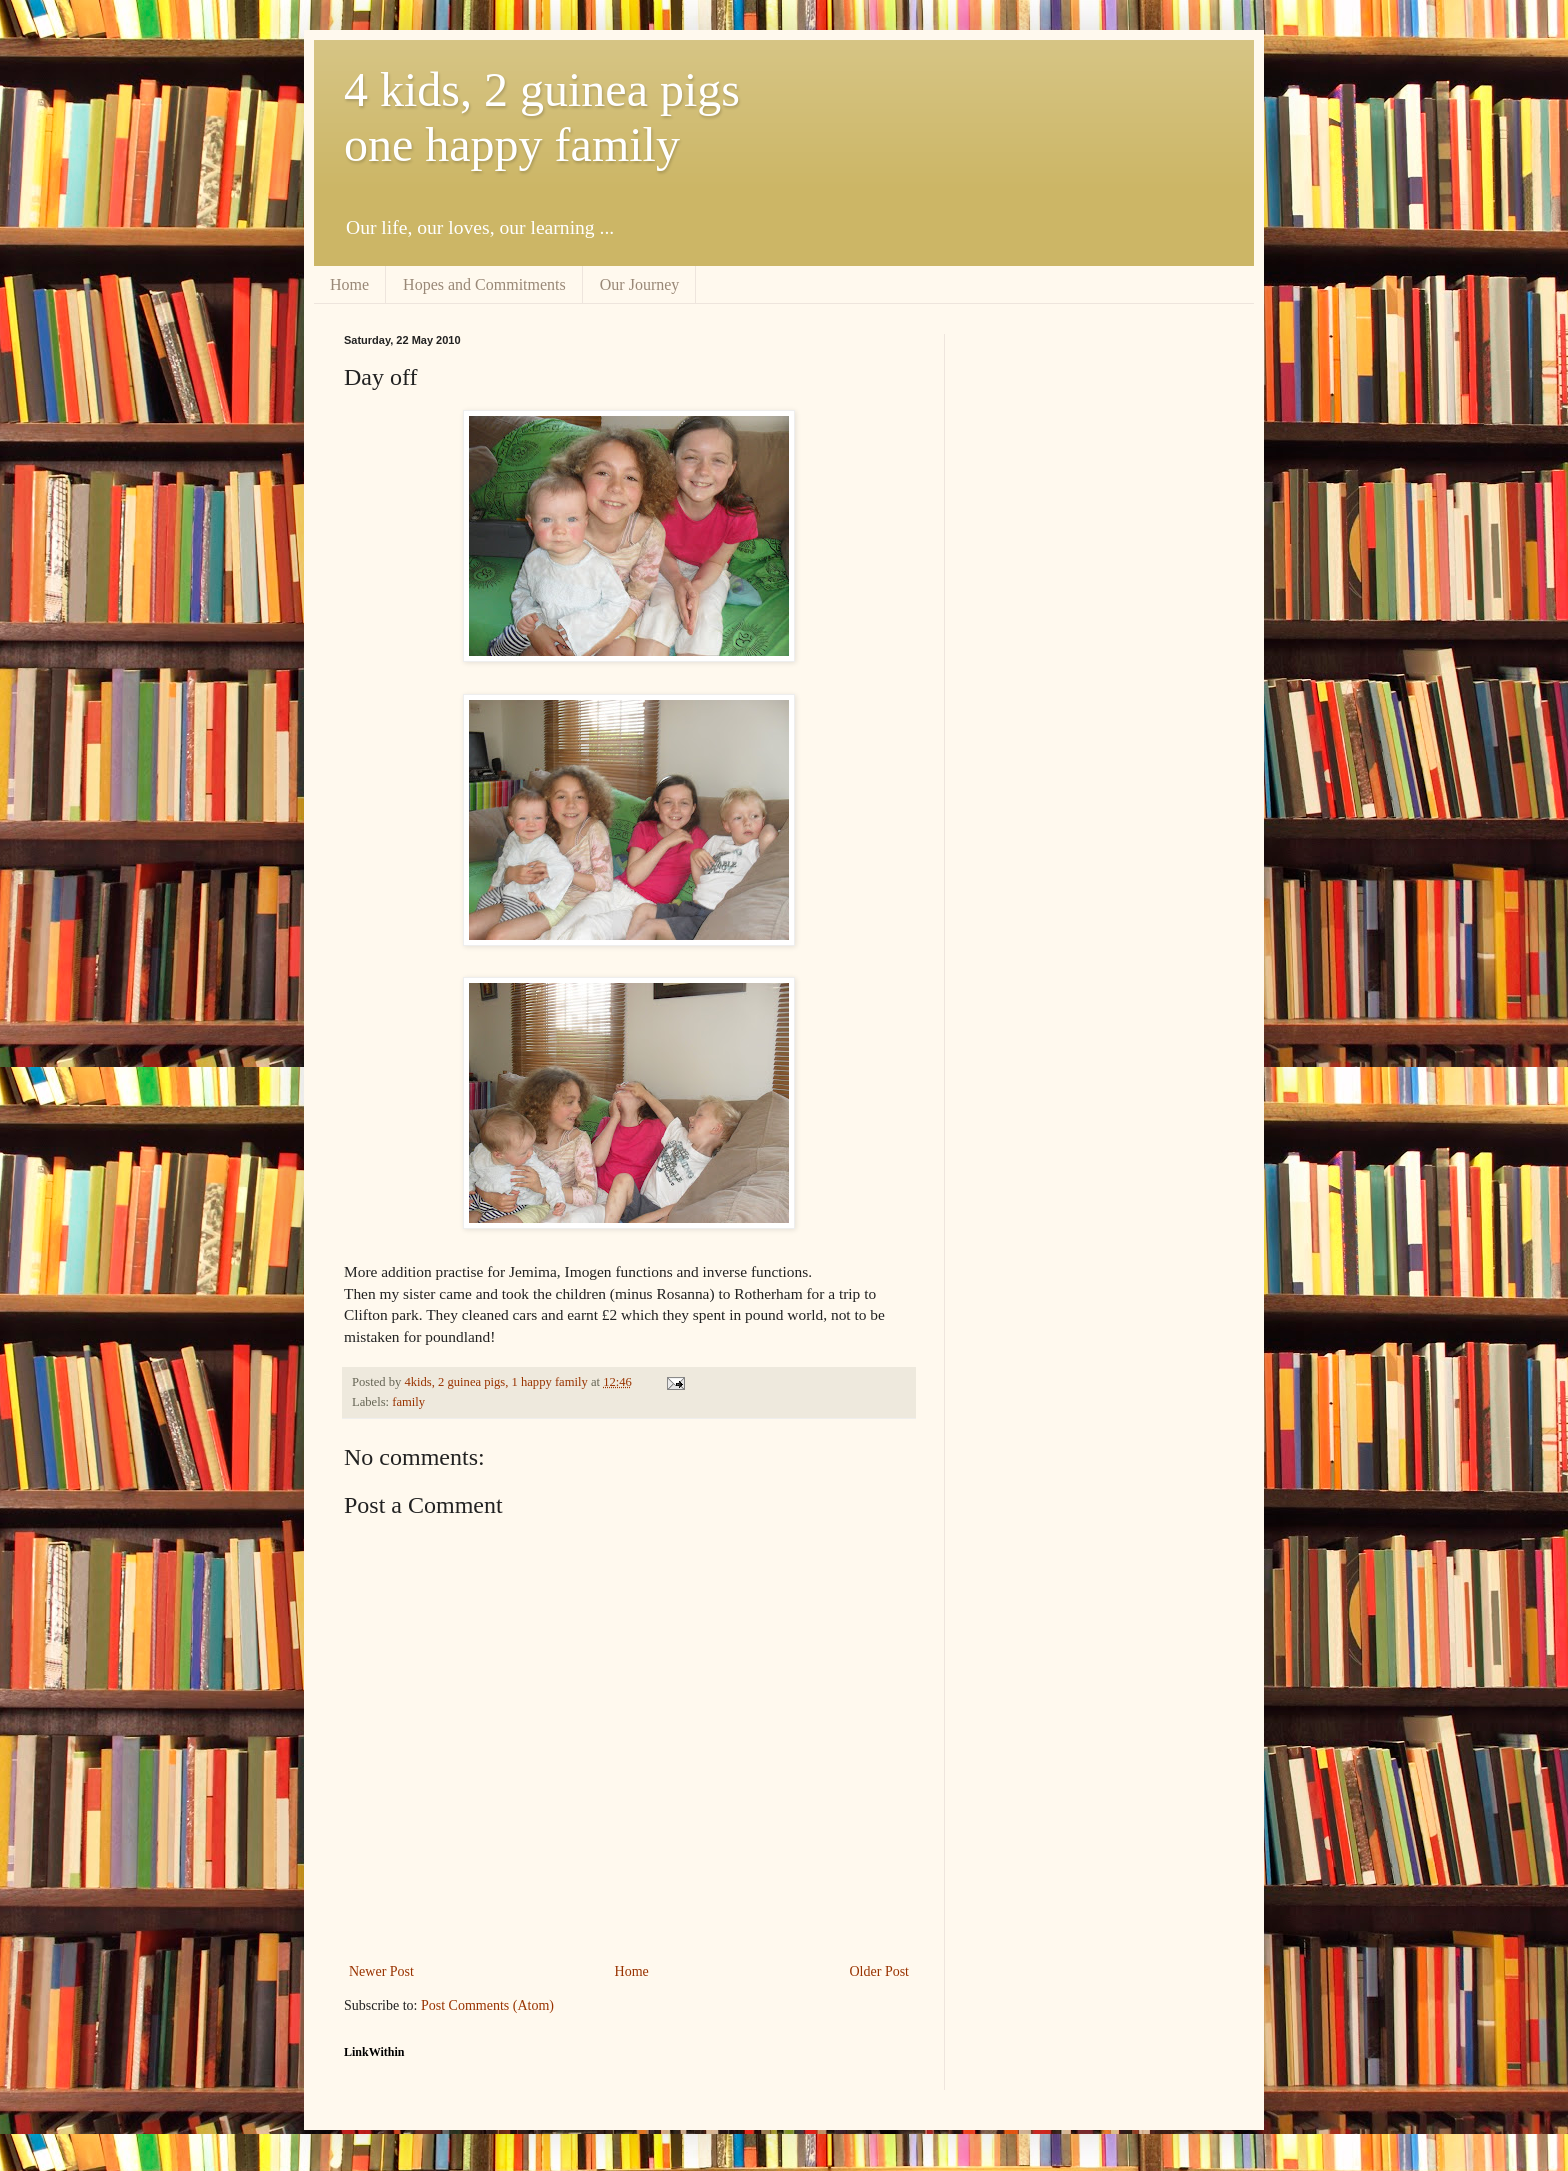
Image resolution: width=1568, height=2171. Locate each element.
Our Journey (640, 284)
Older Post (880, 1971)
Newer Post (381, 1971)
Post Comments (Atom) (487, 2005)
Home (349, 284)
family (408, 1402)
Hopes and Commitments (484, 284)
